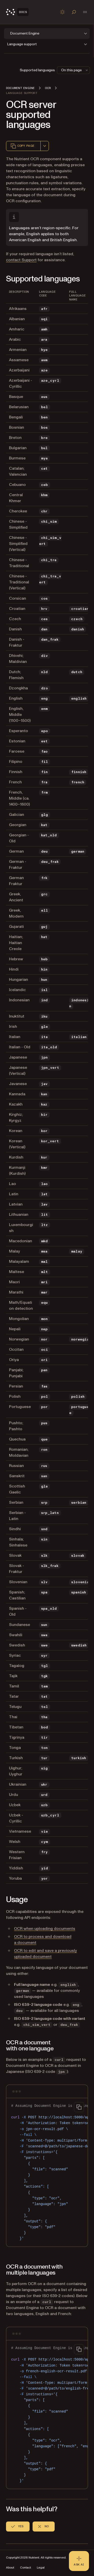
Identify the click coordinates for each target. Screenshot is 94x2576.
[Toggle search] (74, 12)
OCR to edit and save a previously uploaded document (45, 1953)
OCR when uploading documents (44, 1928)
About (10, 2568)
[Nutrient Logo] (17, 11)
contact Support (21, 260)
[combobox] (44, 146)
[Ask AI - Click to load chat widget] (79, 2561)
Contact (25, 2568)
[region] (47, 2172)
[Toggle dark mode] (62, 12)
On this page (75, 70)
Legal (41, 2568)
